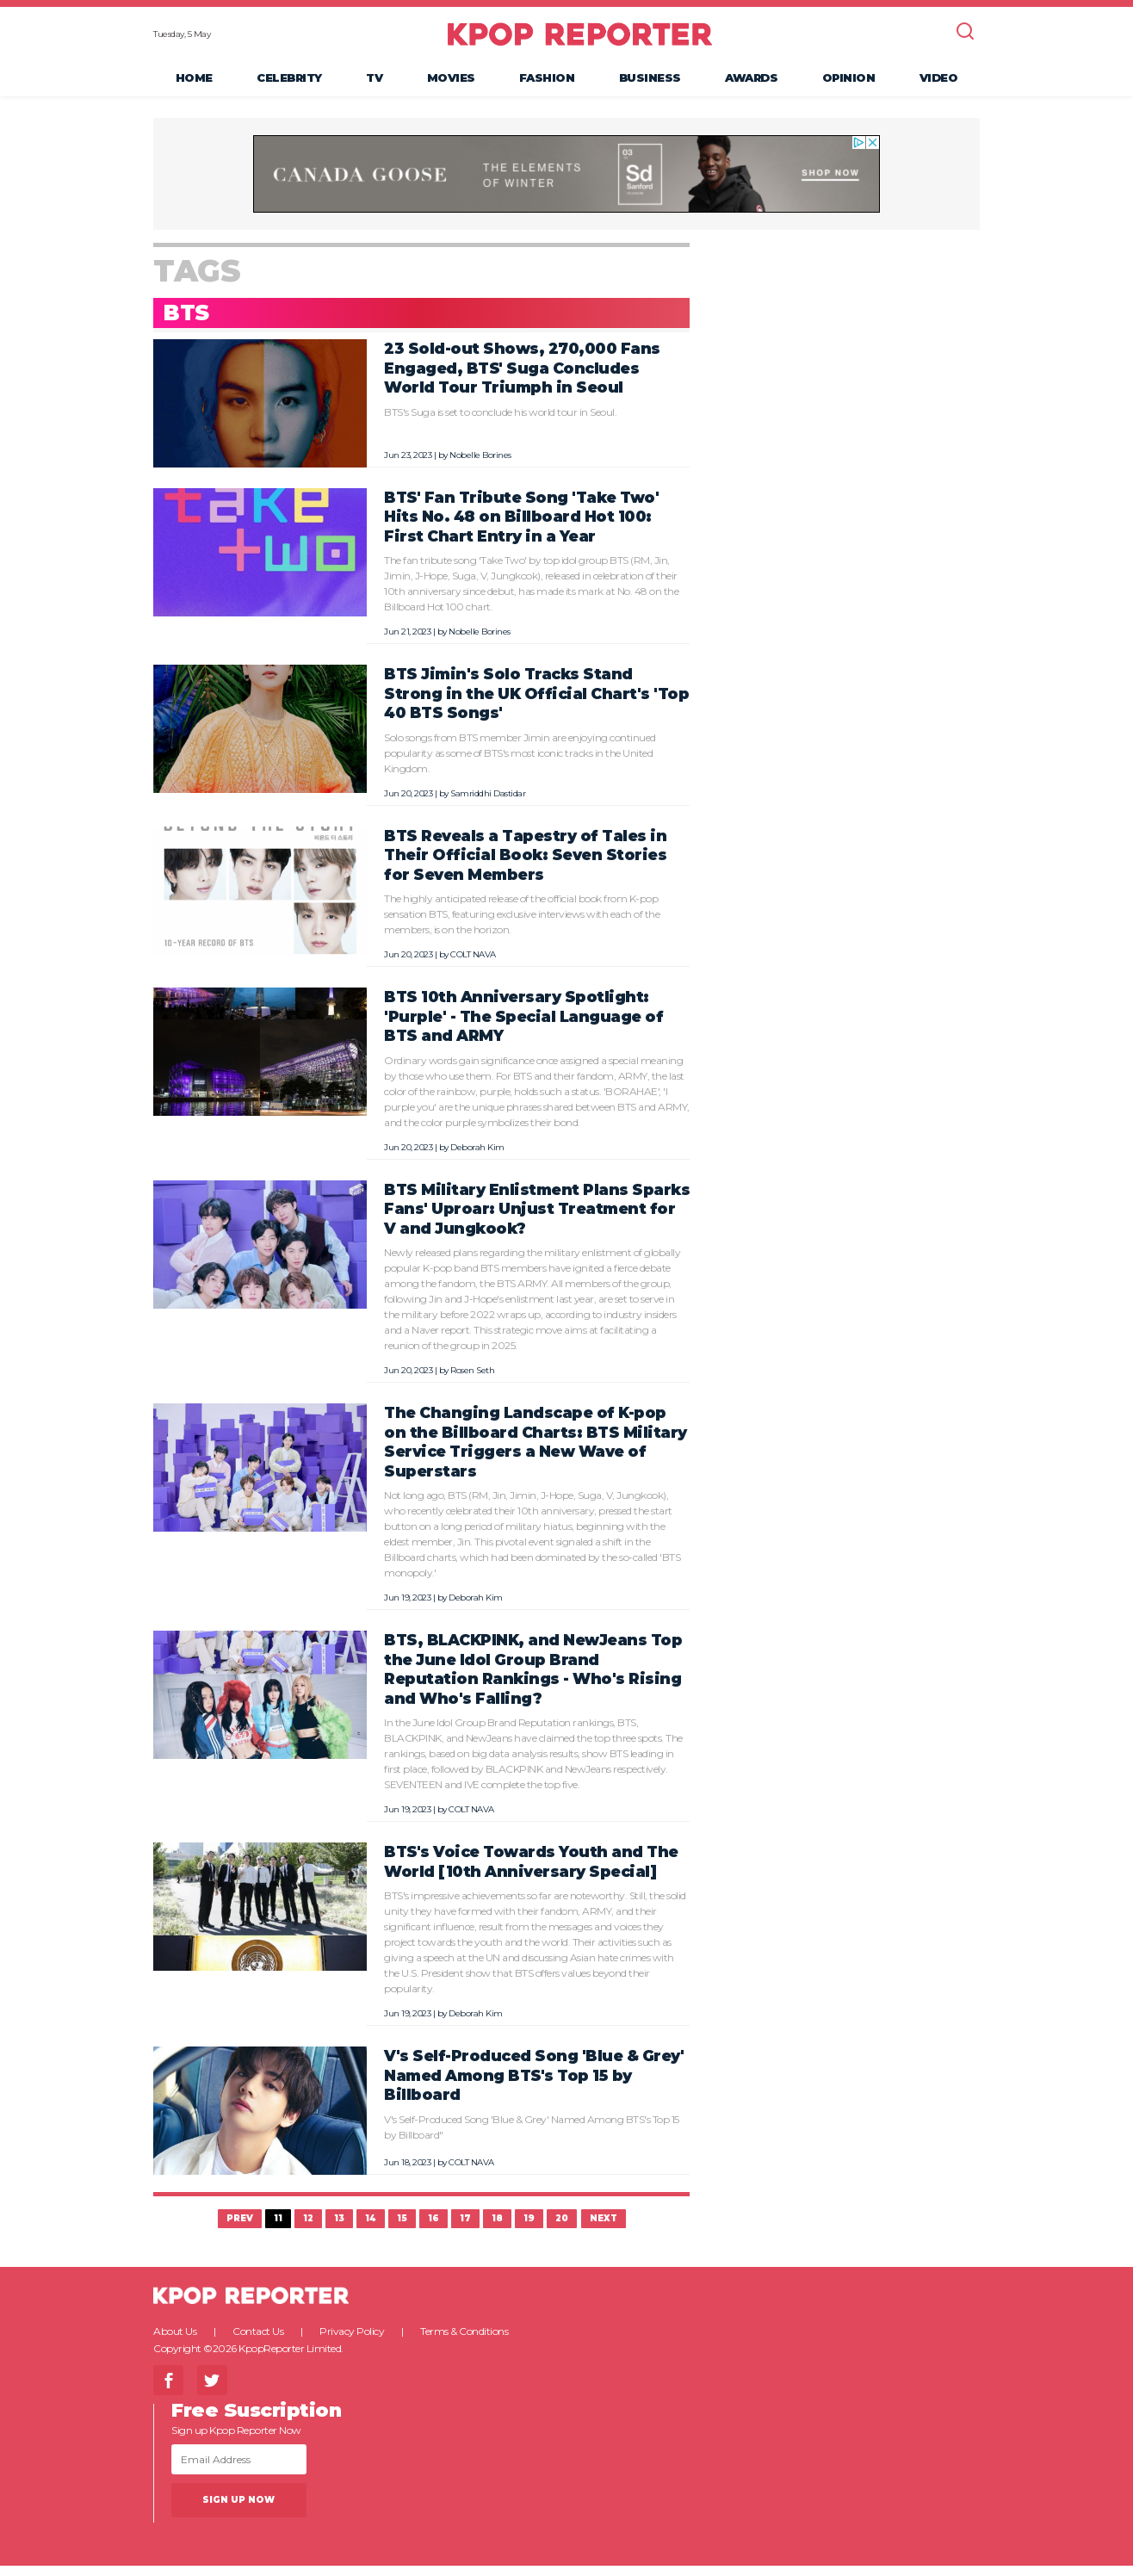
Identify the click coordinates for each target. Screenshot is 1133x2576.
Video (938, 83)
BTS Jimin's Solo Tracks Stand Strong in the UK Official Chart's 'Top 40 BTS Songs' (536, 703)
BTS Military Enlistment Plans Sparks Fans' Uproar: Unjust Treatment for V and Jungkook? (537, 1218)
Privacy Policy (351, 2341)
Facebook (168, 2390)
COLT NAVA (473, 964)
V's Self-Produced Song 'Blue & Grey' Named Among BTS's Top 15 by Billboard (534, 2085)
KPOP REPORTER (580, 39)
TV (374, 83)
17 (465, 2228)
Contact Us (257, 2341)
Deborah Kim (477, 1156)
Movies (451, 83)
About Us (174, 2341)
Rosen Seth (472, 1380)
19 (529, 2228)
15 (402, 2228)
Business (650, 83)
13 (339, 2228)
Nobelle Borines (480, 464)
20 (561, 2228)
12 (308, 2228)
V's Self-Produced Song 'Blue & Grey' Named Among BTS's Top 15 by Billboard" (531, 2136)
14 (370, 2228)
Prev (239, 2228)
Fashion (547, 83)
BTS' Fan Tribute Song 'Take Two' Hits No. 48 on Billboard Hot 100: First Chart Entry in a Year (521, 526)
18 (497, 2228)
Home (194, 83)
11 (278, 2228)
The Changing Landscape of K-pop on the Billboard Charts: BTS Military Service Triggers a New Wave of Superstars (535, 1452)
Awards (751, 83)
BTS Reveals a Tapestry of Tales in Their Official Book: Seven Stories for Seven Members (525, 864)
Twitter (212, 2390)
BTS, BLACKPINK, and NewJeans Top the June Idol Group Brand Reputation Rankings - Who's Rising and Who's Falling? (533, 1679)
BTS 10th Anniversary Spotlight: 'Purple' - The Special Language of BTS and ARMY (523, 1026)
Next (603, 2228)
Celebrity (289, 83)
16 (433, 2228)
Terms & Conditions (464, 2341)
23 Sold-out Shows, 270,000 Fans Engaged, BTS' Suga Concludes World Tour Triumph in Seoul (522, 378)
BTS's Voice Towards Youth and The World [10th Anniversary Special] (531, 1872)
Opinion (849, 83)
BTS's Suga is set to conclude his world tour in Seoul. (500, 421)
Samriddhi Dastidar (487, 802)
